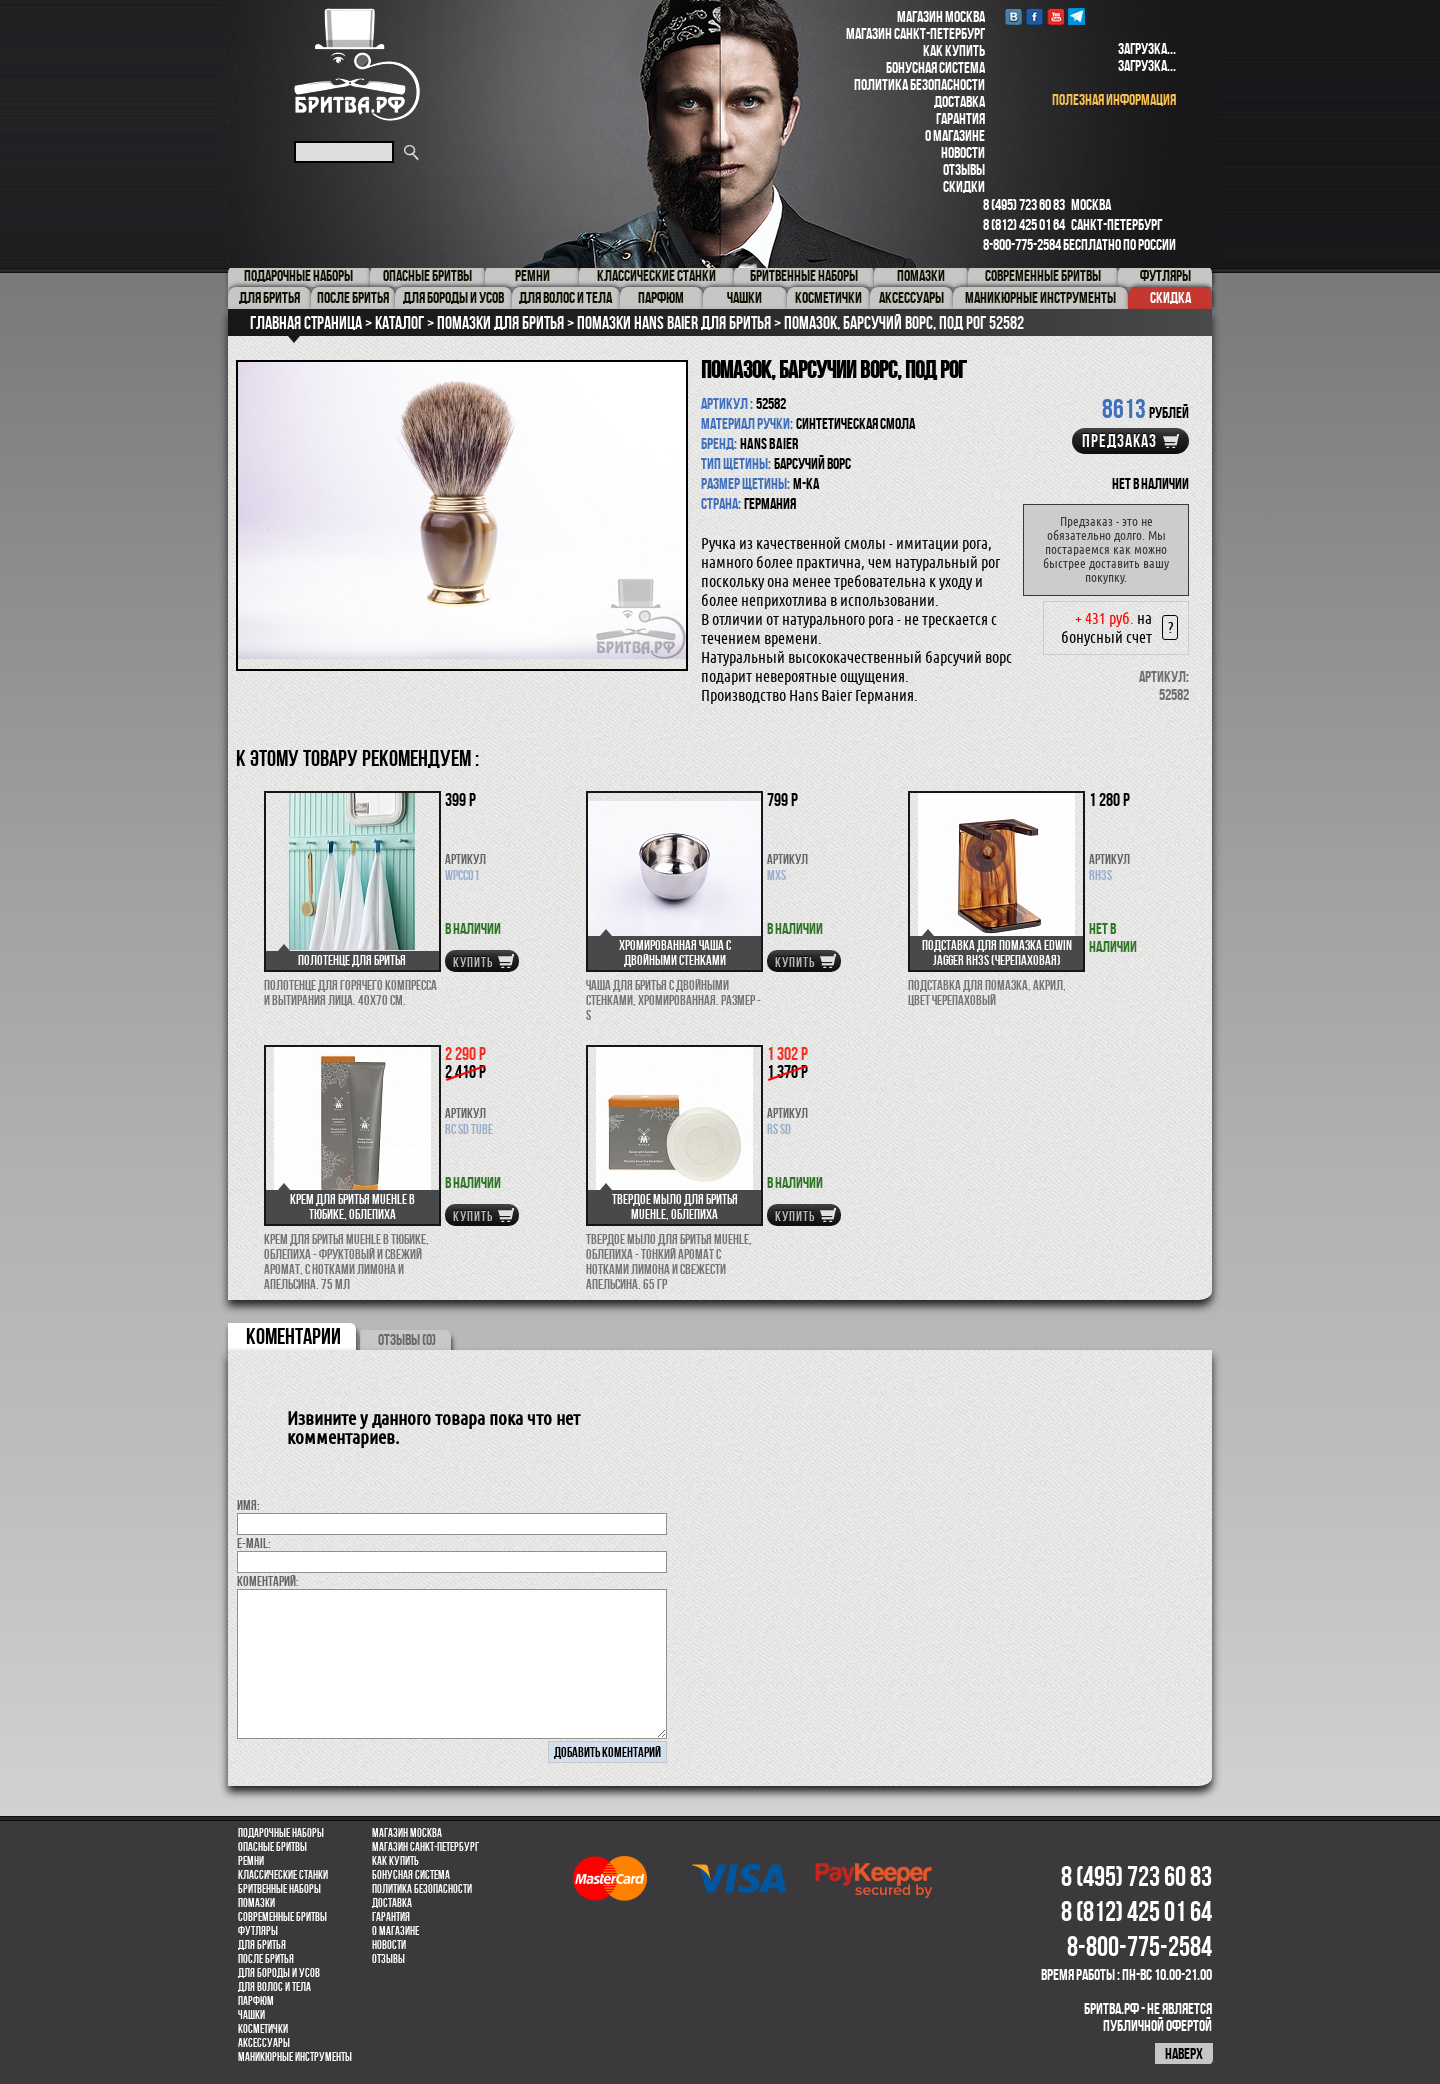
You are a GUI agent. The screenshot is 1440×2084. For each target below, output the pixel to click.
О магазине (955, 135)
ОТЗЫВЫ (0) (407, 1339)
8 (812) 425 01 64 (1024, 224)
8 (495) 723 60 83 (1024, 204)
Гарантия (960, 118)
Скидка (1170, 297)
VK (1013, 16)
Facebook (1034, 16)
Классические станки (283, 1875)
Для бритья (262, 1945)
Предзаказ (1119, 441)
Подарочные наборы (281, 1833)
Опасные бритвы (272, 1847)
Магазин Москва (941, 16)
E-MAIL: (254, 1543)
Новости (963, 152)
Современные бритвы (282, 1917)
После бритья (266, 1959)
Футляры (258, 1931)
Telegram (1076, 16)
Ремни (251, 1861)
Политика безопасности (919, 84)
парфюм (256, 2001)
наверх (1184, 2053)
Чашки (251, 2015)
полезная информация (1114, 99)
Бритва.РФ (357, 64)
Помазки (256, 1903)
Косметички (263, 2029)
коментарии (293, 1336)
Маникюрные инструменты (295, 2057)
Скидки (964, 186)
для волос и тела (274, 1987)
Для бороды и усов (279, 1973)
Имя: (248, 1505)
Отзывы (964, 169)
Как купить (954, 50)
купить (473, 962)
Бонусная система (935, 67)
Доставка (959, 101)
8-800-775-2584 (1022, 244)
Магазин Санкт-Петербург (915, 33)
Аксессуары (264, 2043)
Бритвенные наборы (279, 1889)
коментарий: (268, 1581)
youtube (1055, 16)
